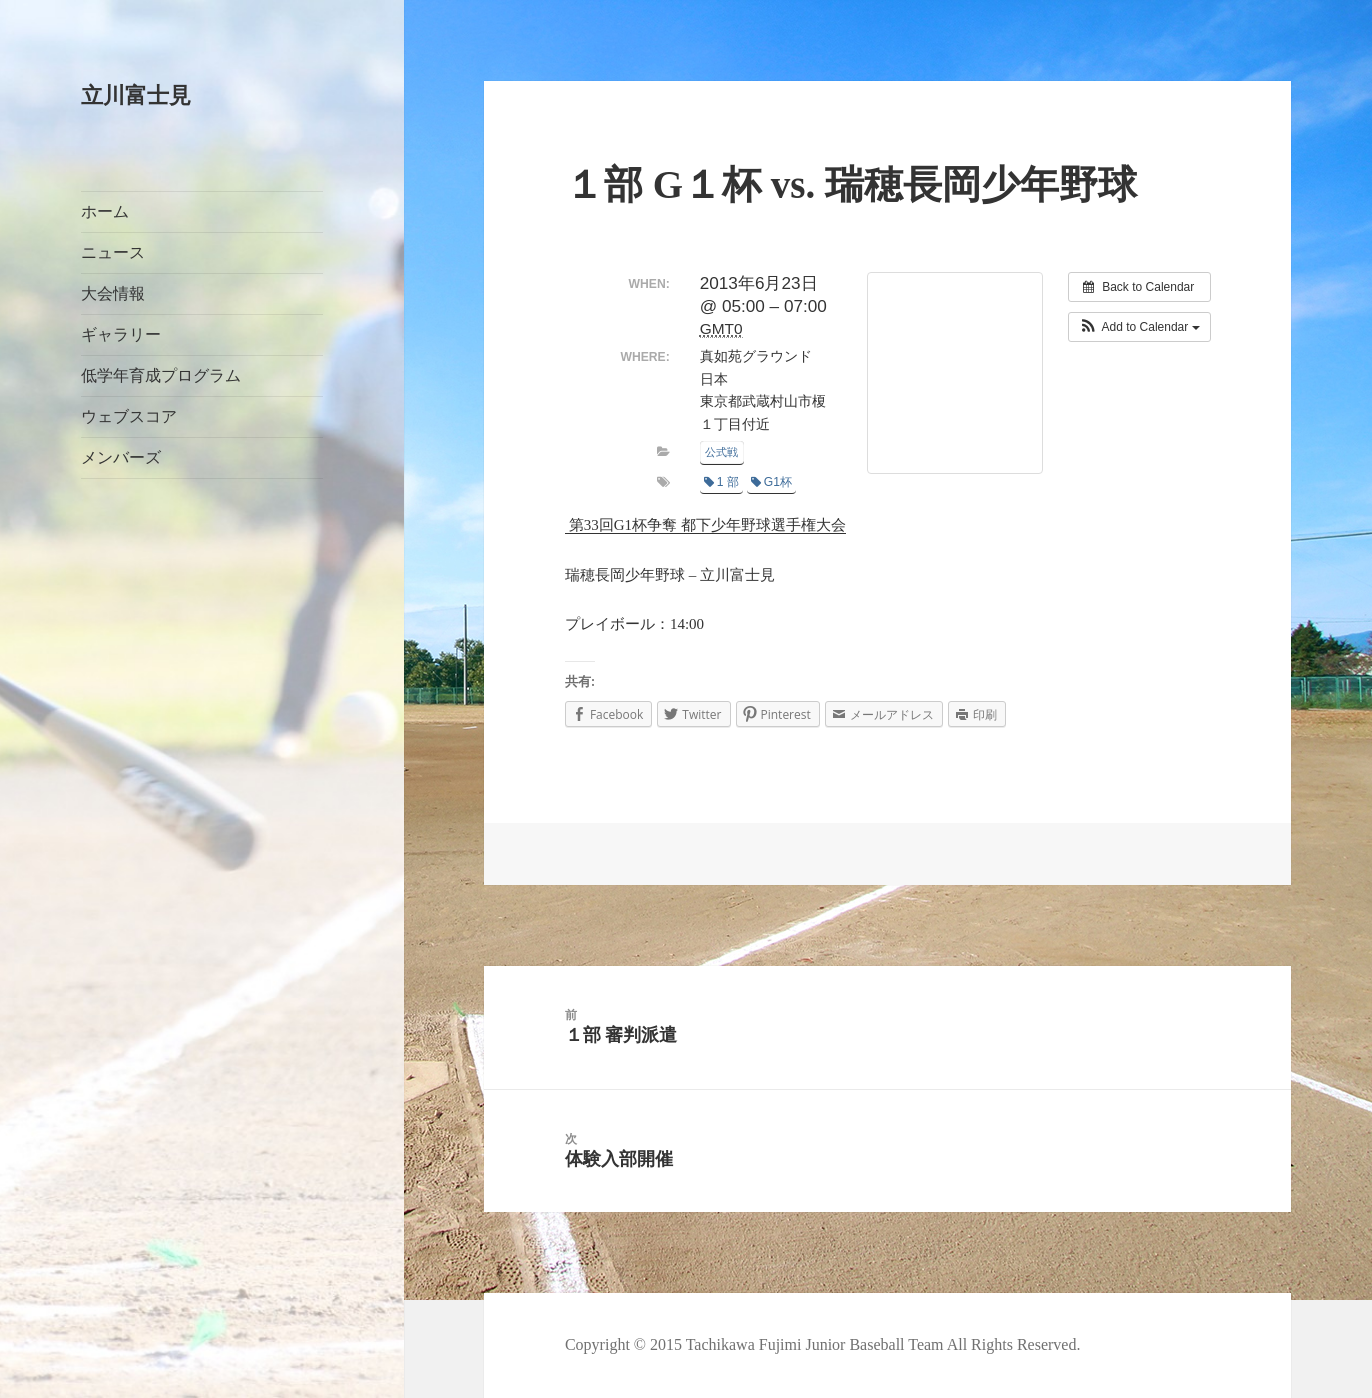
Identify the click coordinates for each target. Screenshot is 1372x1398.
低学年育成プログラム (161, 375)
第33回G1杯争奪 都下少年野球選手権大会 (705, 525)
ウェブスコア (129, 416)
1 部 (721, 482)
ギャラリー (121, 334)
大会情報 (113, 293)
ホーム (105, 211)
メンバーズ (121, 457)
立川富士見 (136, 95)
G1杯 (771, 482)
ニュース (113, 252)
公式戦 (721, 452)
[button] (1139, 327)
